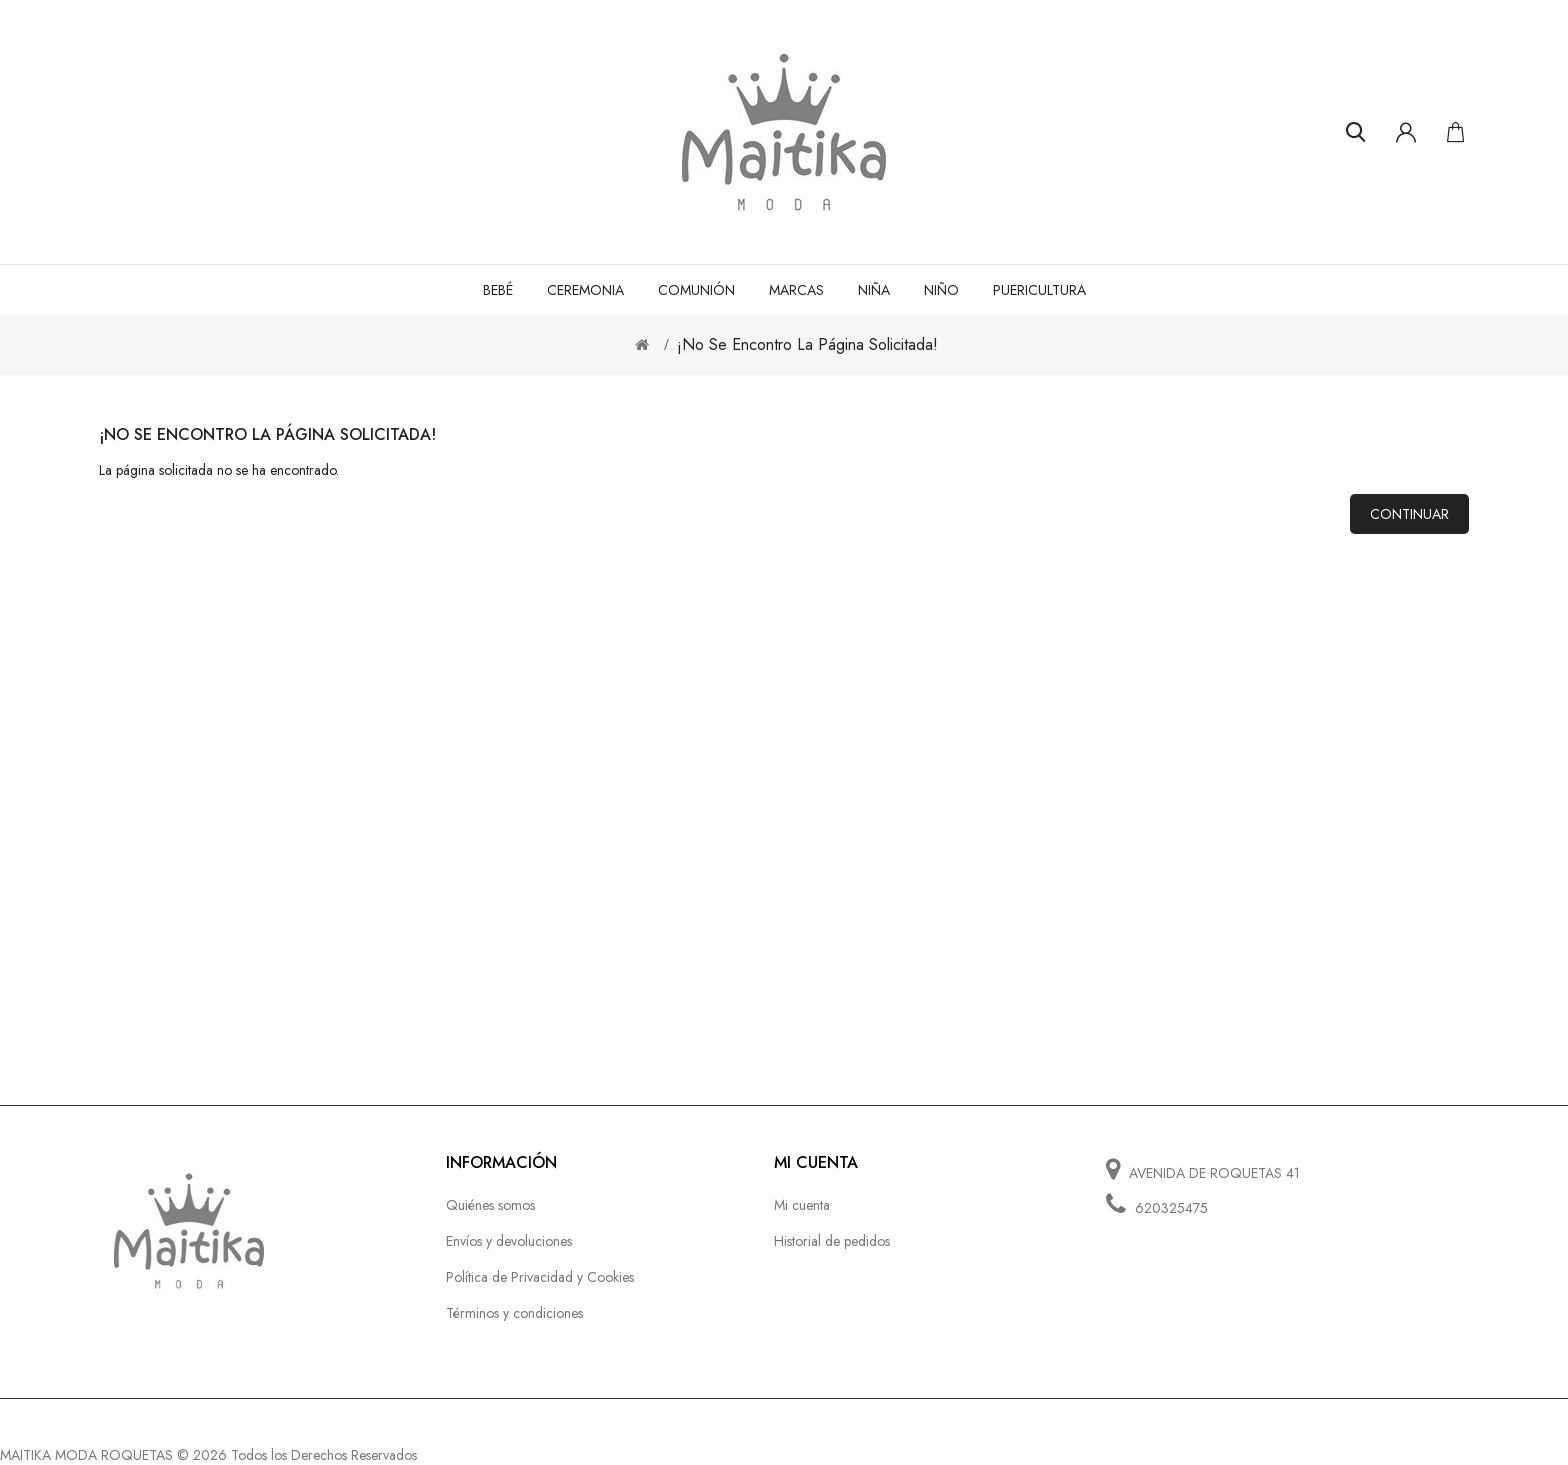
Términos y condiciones (514, 1313)
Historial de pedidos (832, 1241)
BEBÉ (498, 290)
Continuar (1409, 514)
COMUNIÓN (696, 290)
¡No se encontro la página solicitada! (807, 344)
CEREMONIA (585, 290)
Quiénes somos (490, 1205)
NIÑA (874, 290)
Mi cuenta (802, 1205)
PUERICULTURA (1039, 290)
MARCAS (796, 290)
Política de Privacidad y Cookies (540, 1277)
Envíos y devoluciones (509, 1241)
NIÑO (941, 290)
